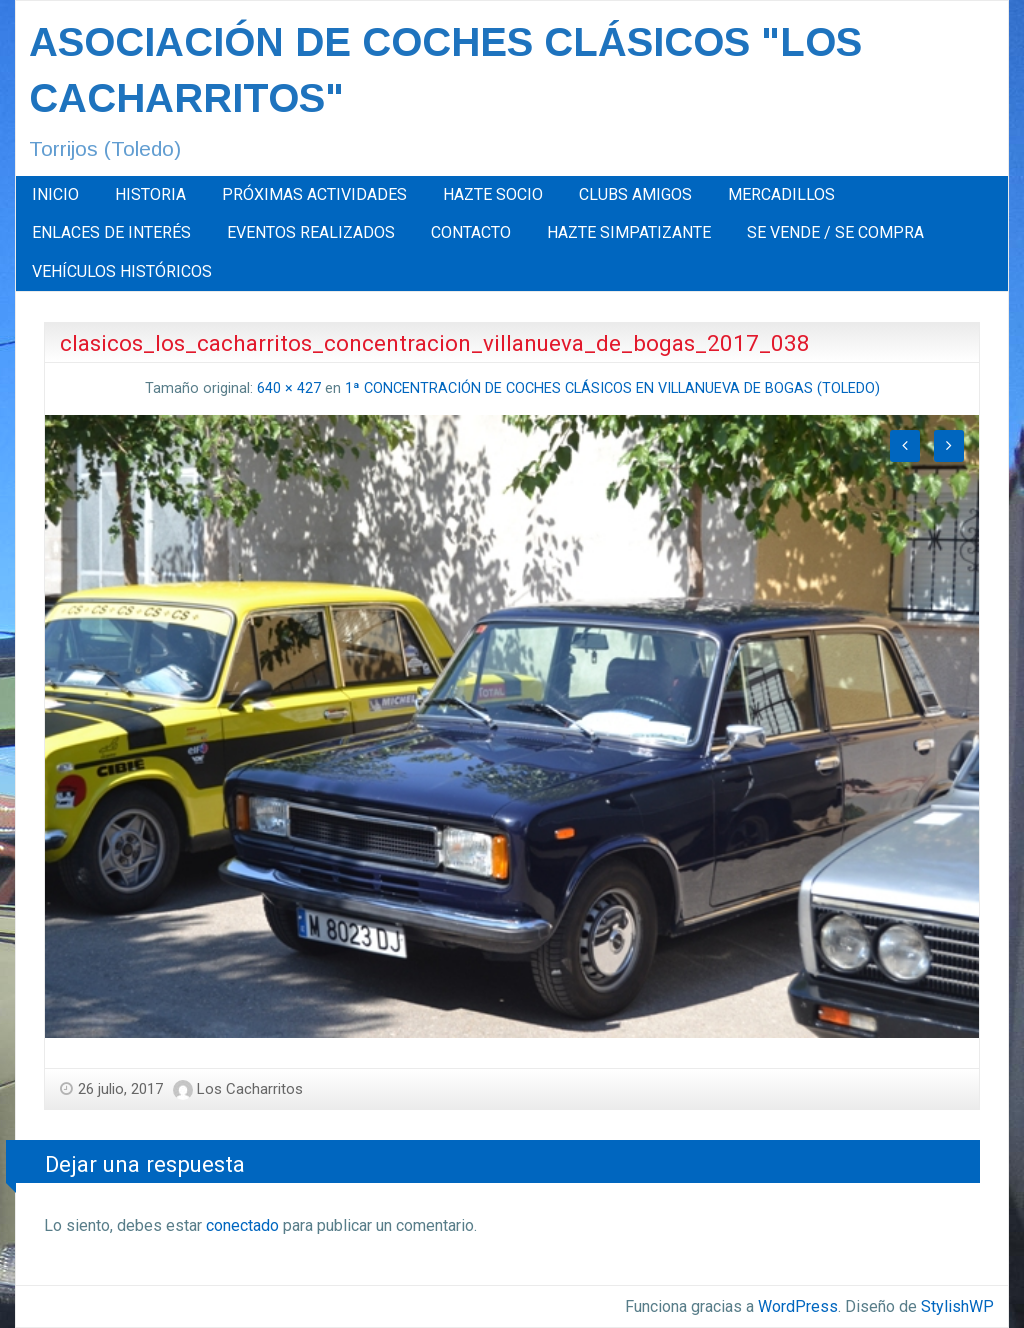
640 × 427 (289, 388)
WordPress (798, 1306)
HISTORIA (150, 194)
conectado (242, 1225)
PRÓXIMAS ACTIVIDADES (314, 194)
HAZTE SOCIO (493, 194)
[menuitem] (55, 195)
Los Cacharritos (250, 1089)
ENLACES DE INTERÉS (111, 232)
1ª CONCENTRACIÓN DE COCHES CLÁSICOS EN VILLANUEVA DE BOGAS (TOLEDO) (612, 388)
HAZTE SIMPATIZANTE (629, 232)
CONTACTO (471, 232)
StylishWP (957, 1306)
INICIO (55, 194)
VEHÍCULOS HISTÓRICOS (122, 271)
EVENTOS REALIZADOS (311, 232)
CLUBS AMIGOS (635, 194)
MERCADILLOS (781, 194)
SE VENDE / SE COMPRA (835, 232)
